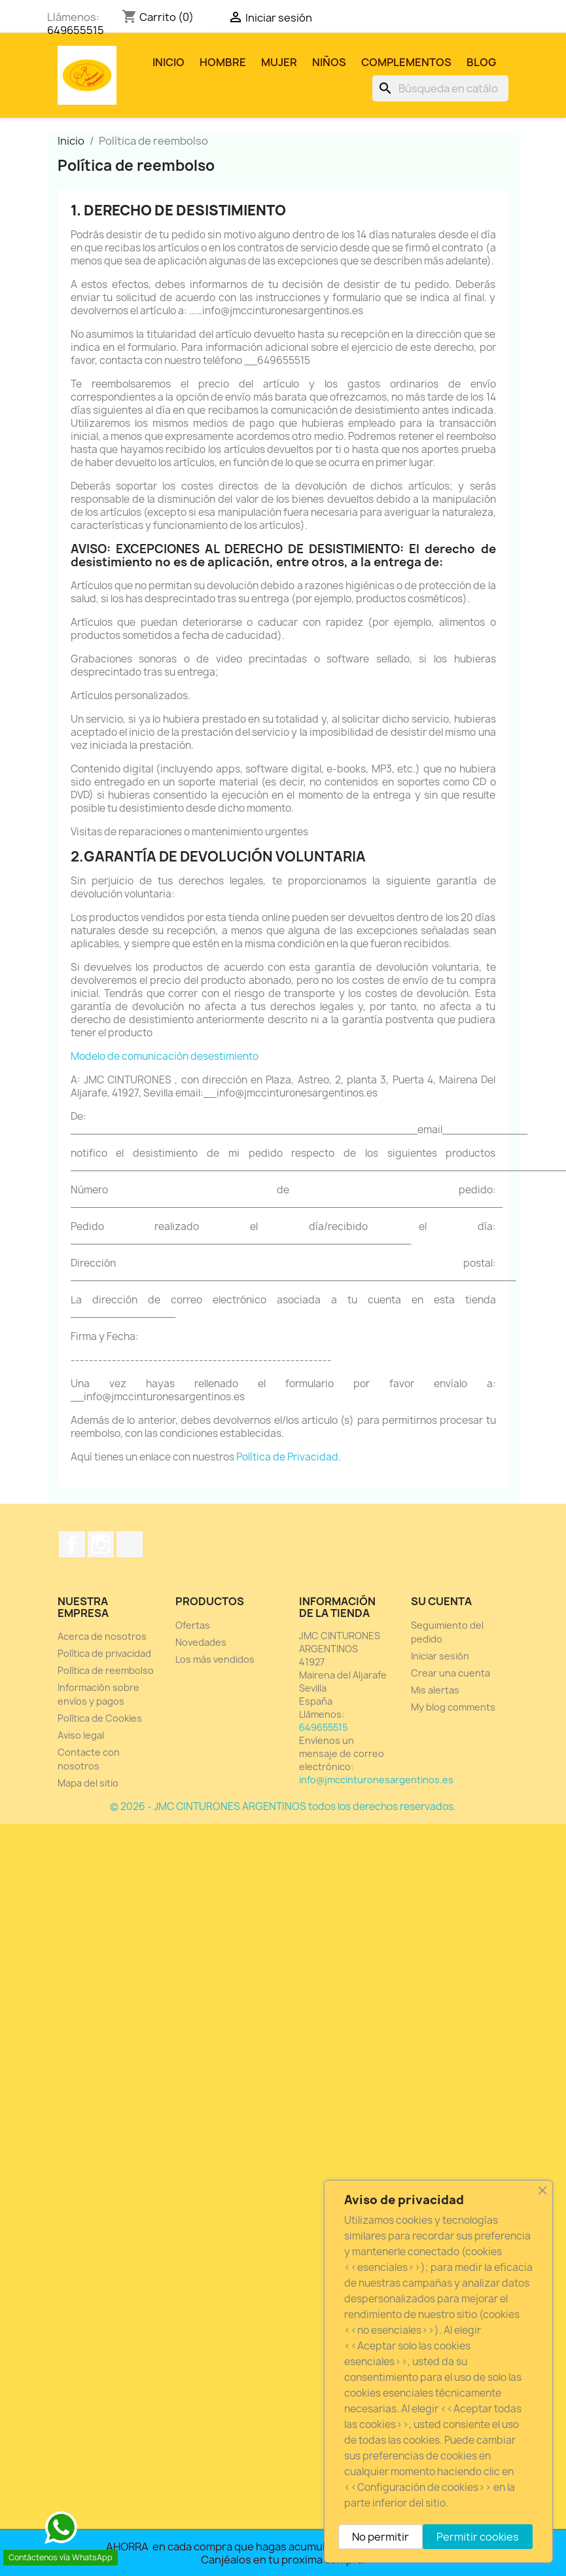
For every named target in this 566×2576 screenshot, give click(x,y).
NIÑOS (329, 62)
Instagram (101, 1544)
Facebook (72, 1544)
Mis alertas (435, 1690)
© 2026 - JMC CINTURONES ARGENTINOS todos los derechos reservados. (283, 1806)
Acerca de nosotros (102, 1636)
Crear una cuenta (450, 1673)
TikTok (129, 1544)
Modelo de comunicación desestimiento (164, 1056)
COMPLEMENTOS (406, 62)
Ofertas (192, 1625)
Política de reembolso (106, 1670)
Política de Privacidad (287, 1457)
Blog (481, 62)
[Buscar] (440, 88)
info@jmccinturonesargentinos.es (376, 1779)
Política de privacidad (104, 1653)
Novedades (200, 1642)
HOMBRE (223, 62)
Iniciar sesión (440, 1656)
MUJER (279, 62)
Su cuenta (441, 1601)
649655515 (75, 30)
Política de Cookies (100, 1718)
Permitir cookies (477, 2537)
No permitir (380, 2537)
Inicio (168, 62)
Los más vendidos (215, 1659)
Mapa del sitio (88, 1783)
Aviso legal (81, 1735)
